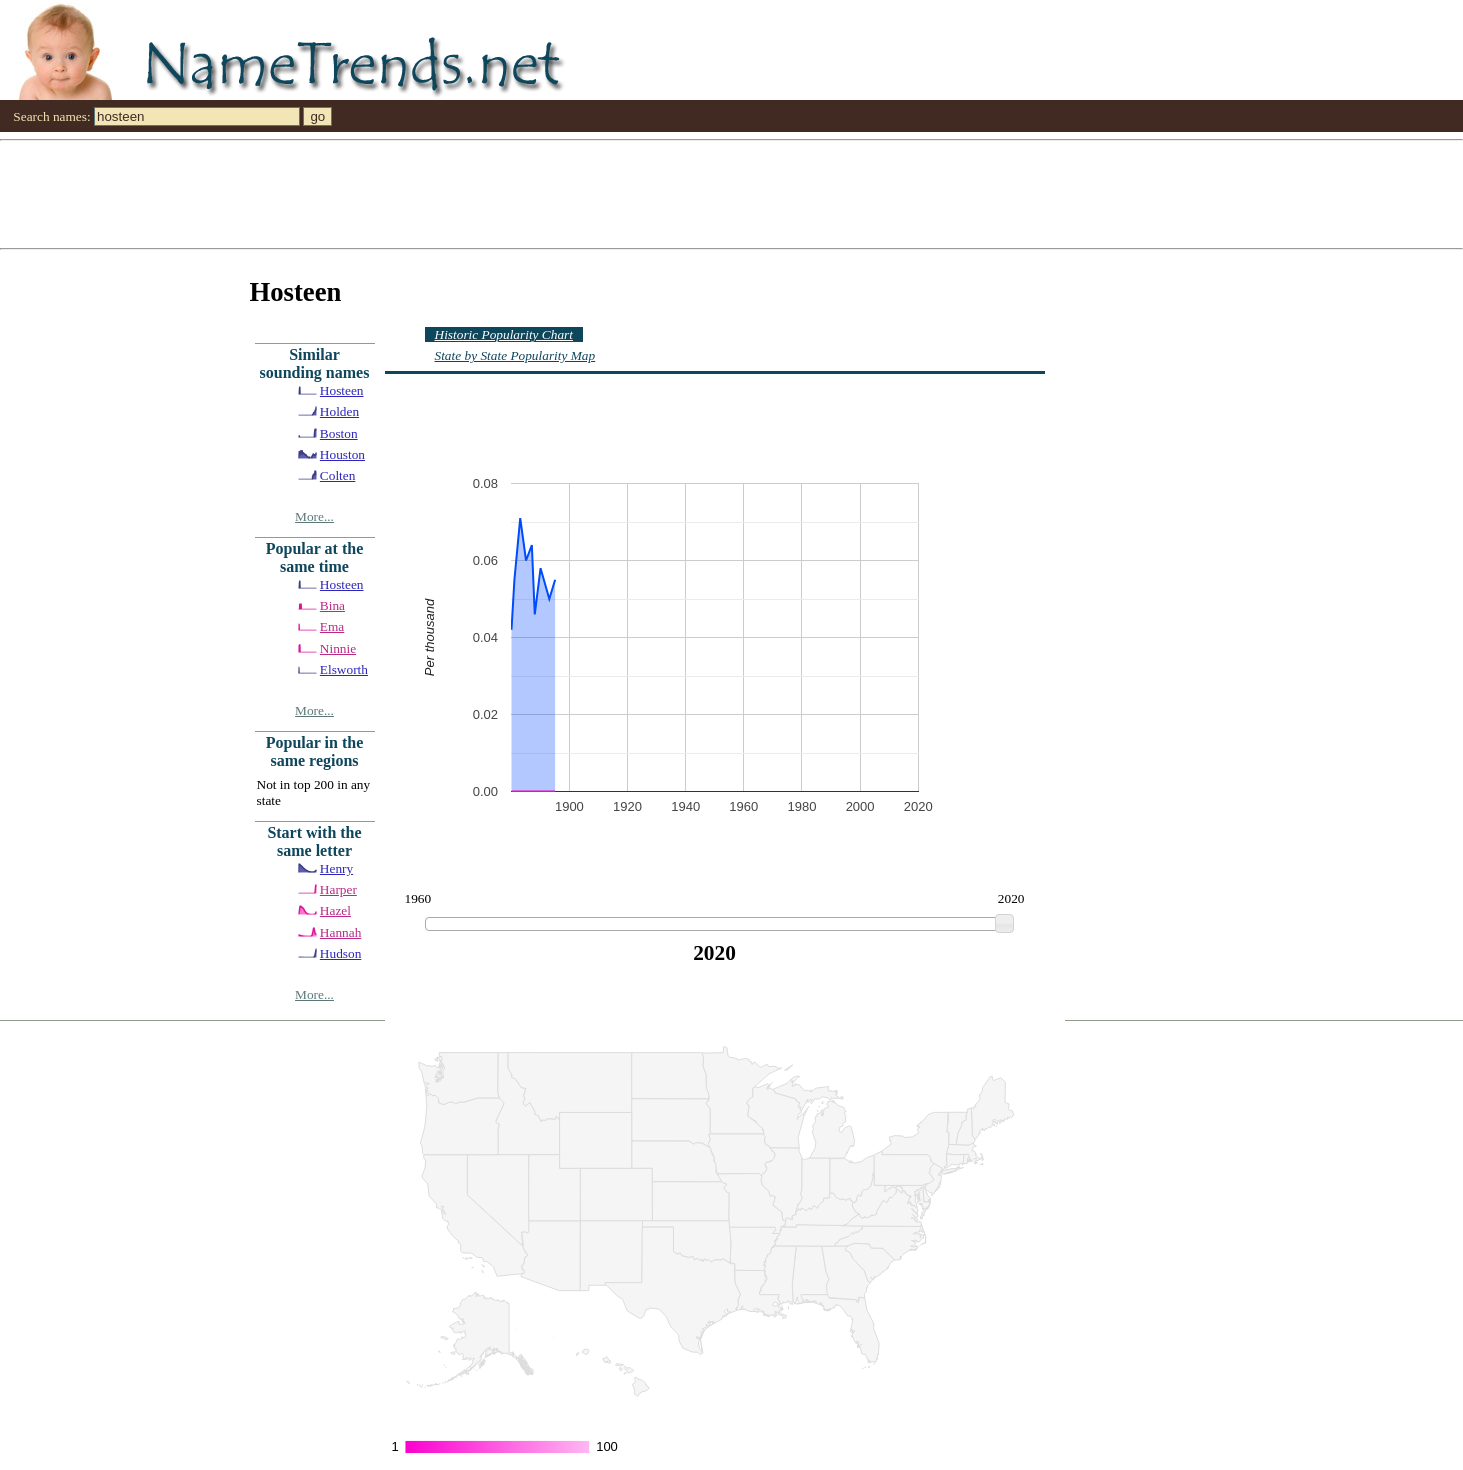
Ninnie (338, 648)
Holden (339, 411)
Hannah (340, 932)
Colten (338, 475)
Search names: (51, 116)
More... (314, 516)
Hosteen (342, 390)
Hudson (340, 953)
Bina (332, 605)
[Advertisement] (600, 193)
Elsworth (344, 669)
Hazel (335, 910)
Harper (338, 889)
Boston (339, 433)
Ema (332, 626)
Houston (342, 454)
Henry (336, 868)
